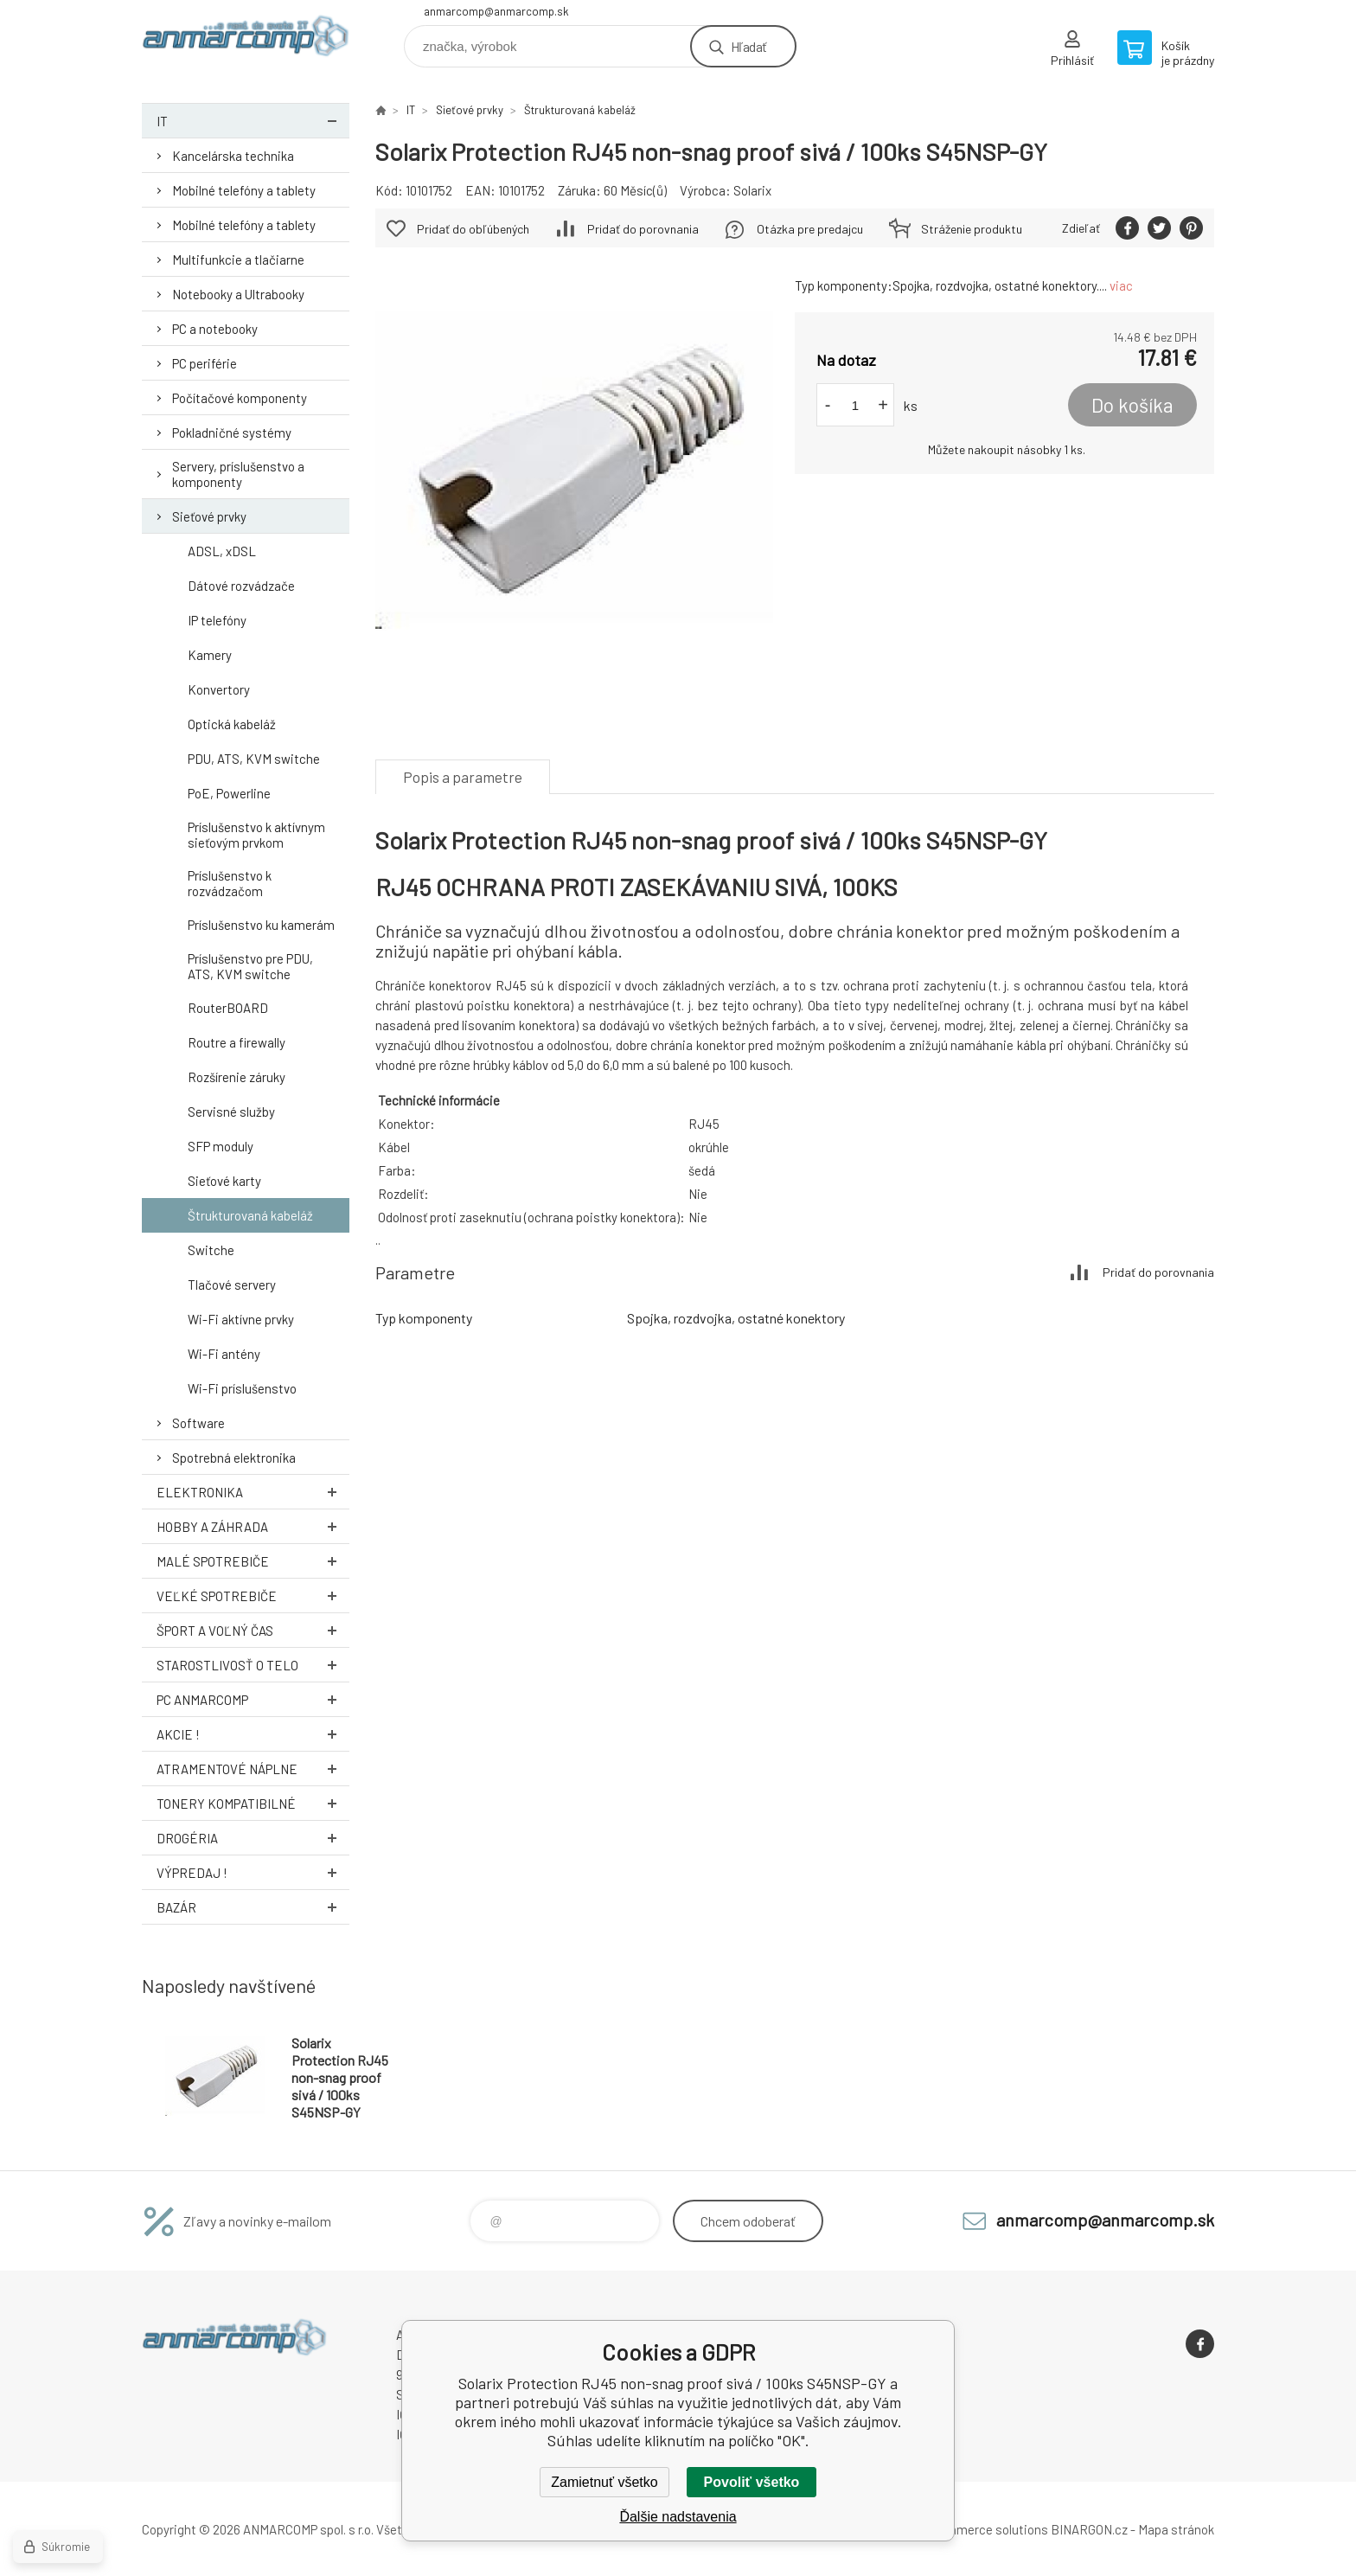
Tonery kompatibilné (253, 1803)
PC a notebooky (215, 328)
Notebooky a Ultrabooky (238, 294)
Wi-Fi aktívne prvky (241, 1319)
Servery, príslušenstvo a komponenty (238, 474)
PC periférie (204, 363)
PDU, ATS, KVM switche (254, 758)
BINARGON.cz (1089, 2529)
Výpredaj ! (253, 1872)
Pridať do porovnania (643, 228)
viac (1121, 285)
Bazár (253, 1907)
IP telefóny (217, 620)
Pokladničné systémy (231, 432)
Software (198, 1423)
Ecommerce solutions (985, 2529)
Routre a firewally (236, 1042)
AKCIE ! (253, 1734)
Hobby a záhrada (253, 1526)
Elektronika (253, 1492)
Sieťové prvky (209, 516)
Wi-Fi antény (224, 1354)
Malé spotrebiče (253, 1561)
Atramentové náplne (253, 1768)
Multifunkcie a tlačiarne (238, 259)
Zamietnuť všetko (604, 2482)
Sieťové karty (224, 1181)
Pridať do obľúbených (473, 228)
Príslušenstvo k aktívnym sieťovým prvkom (256, 834)
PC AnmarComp (253, 1699)
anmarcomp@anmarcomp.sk (496, 11)
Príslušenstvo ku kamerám (261, 924)
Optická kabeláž (232, 724)
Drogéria (253, 1838)
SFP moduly (220, 1146)
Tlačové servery (232, 1284)
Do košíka (1132, 405)
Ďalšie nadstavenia (677, 2516)
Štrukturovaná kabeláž (250, 1215)
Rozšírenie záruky (236, 1077)
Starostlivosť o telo (253, 1665)
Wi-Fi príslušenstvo (242, 1388)
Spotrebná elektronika (234, 1457)
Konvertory (219, 689)
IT (253, 121)
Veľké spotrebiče (253, 1595)
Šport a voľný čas (253, 1630)
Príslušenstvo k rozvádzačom (230, 883)
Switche (211, 1250)
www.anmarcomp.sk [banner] (245, 40)
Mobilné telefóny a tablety (244, 190)
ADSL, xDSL (222, 551)
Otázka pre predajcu (810, 228)
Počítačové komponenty (239, 398)
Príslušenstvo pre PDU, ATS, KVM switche (250, 966)
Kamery (210, 655)
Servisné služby (231, 1111)
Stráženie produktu (971, 228)
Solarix (752, 190)
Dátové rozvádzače (241, 585)
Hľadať (748, 46)
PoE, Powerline (229, 793)
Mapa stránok (1176, 2529)
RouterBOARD (228, 1008)
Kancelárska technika (233, 155)
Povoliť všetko (752, 2482)
